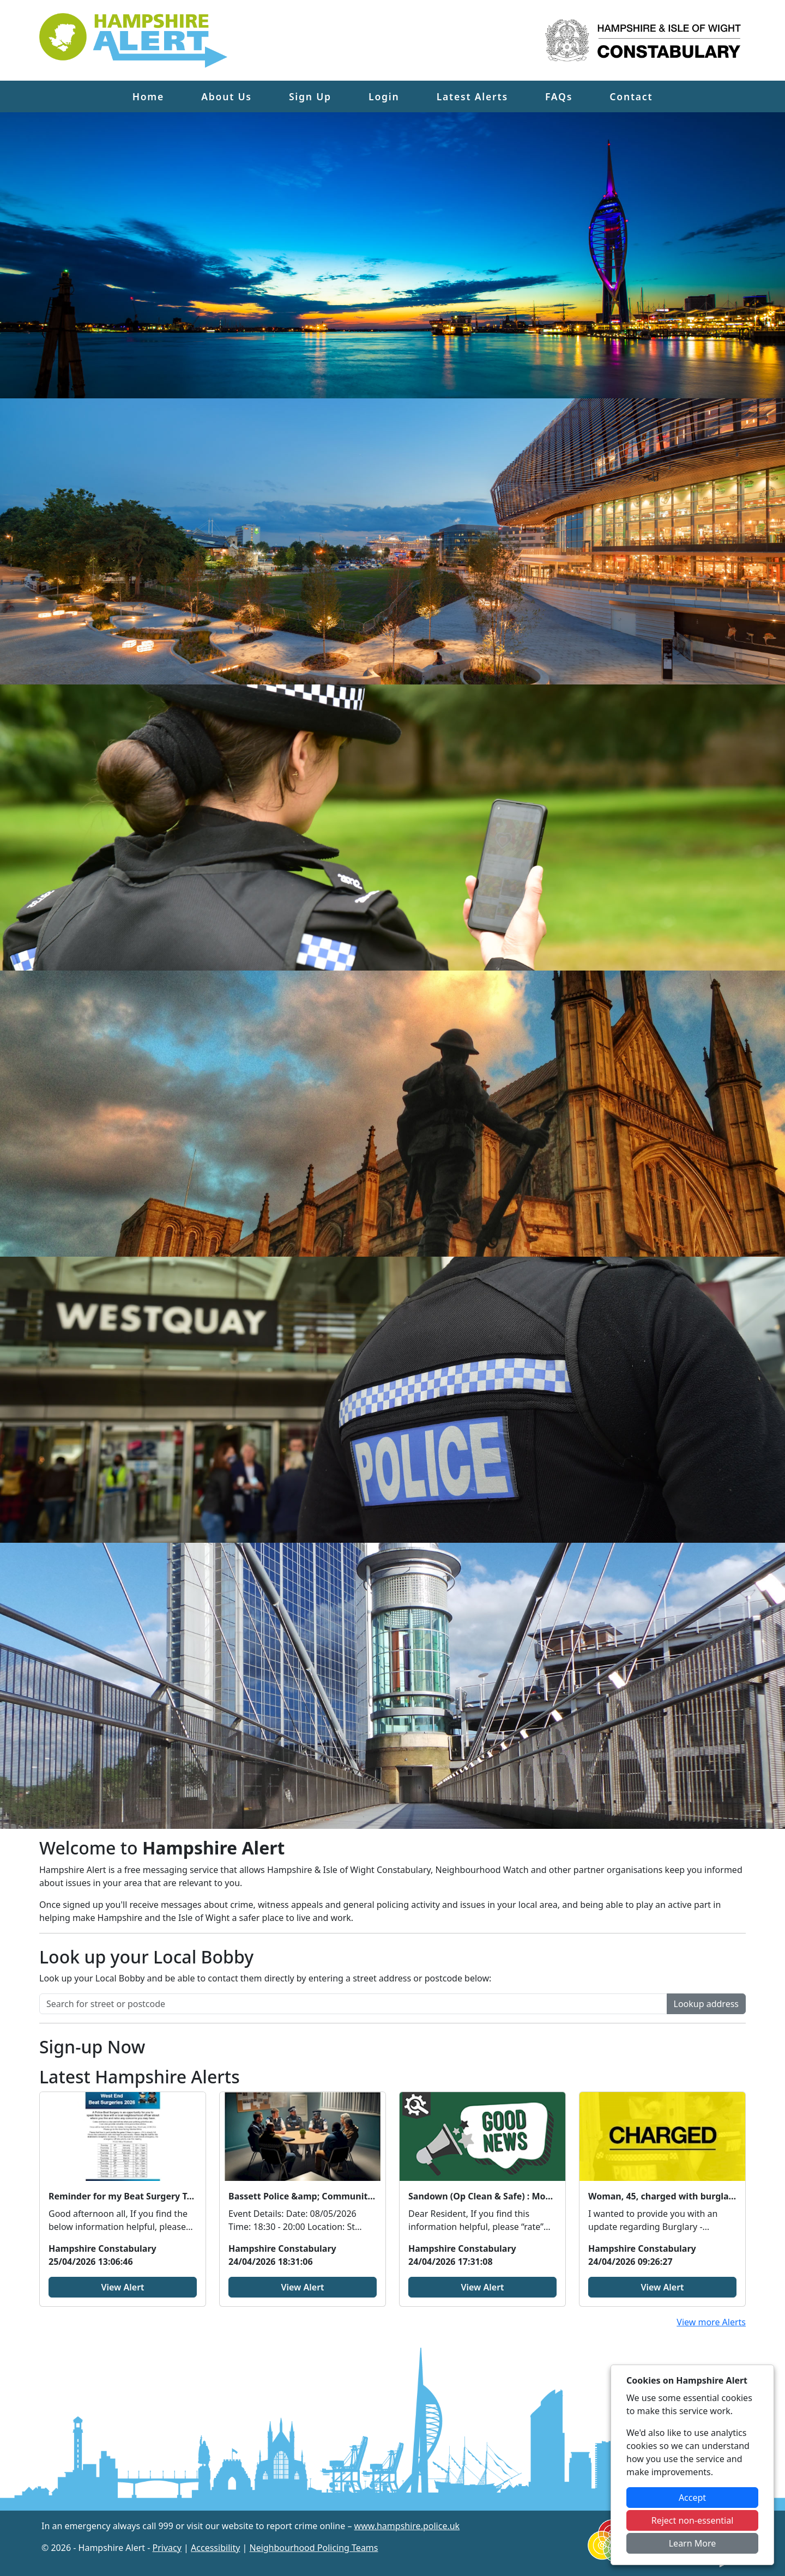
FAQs (558, 96)
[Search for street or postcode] (353, 2003)
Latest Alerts (472, 96)
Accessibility (215, 2548)
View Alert (122, 2287)
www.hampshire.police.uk (407, 2526)
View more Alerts (711, 2322)
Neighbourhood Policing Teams (313, 2548)
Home (148, 96)
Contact (631, 96)
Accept (692, 2498)
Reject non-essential (692, 2520)
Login (384, 96)
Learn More (692, 2543)
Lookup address (706, 2004)
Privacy (167, 2548)
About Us (226, 96)
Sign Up (310, 96)
